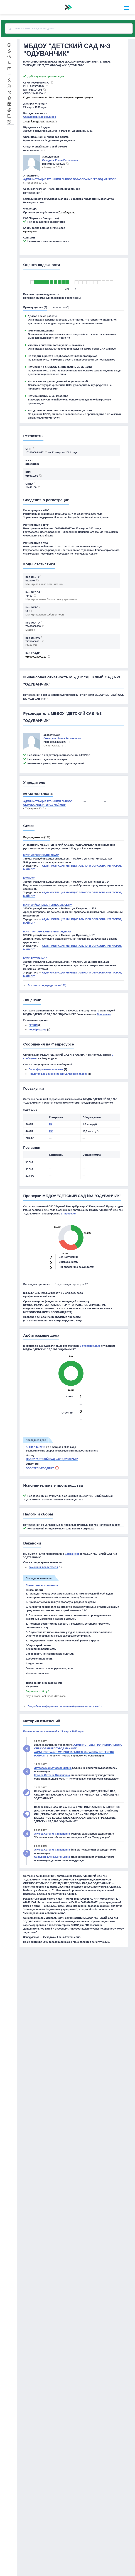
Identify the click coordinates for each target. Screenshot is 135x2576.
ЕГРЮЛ (33, 1025)
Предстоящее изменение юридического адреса (58, 1073)
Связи (29, 826)
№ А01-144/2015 (35, 1447)
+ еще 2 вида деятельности (40, 121)
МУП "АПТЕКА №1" (35, 958)
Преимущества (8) (35, 307)
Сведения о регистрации (46, 500)
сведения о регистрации (78, 97)
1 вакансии (72, 1553)
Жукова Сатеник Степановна (52, 1775)
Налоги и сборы (38, 1514)
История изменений (41, 1721)
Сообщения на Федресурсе (48, 1044)
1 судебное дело (90, 1345)
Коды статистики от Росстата (41, 97)
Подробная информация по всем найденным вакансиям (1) (64, 1706)
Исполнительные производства (53, 1485)
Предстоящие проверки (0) (71, 1284)
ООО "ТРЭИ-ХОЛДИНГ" (40, 1468)
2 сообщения (66, 212)
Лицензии (32, 1000)
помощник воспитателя (43, 1567)
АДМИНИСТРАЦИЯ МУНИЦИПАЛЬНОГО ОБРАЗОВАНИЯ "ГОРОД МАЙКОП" (69, 179)
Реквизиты (33, 436)
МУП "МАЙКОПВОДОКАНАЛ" (41, 855)
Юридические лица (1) (38, 793)
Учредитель (34, 782)
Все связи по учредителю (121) (47, 985)
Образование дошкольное (39, 116)
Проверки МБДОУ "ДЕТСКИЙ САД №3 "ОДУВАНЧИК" (72, 1196)
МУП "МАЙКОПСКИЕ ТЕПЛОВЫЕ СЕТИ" (47, 904)
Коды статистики (39, 564)
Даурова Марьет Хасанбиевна (53, 1767)
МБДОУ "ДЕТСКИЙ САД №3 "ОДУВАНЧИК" (52, 1459)
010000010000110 (35, 656)
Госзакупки (33, 1088)
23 (50, 1124)
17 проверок (68, 1213)
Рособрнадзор (37, 1029)
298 (51, 1131)
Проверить (30, 231)
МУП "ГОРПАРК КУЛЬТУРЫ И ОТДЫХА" (47, 931)
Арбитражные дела (41, 1335)
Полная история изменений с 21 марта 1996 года (53, 1731)
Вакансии (32, 1543)
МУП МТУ (29, 878)
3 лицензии (104, 1014)
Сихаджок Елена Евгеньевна (60, 160)
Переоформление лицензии (46, 1069)
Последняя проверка (36, 1284)
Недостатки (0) (60, 307)
